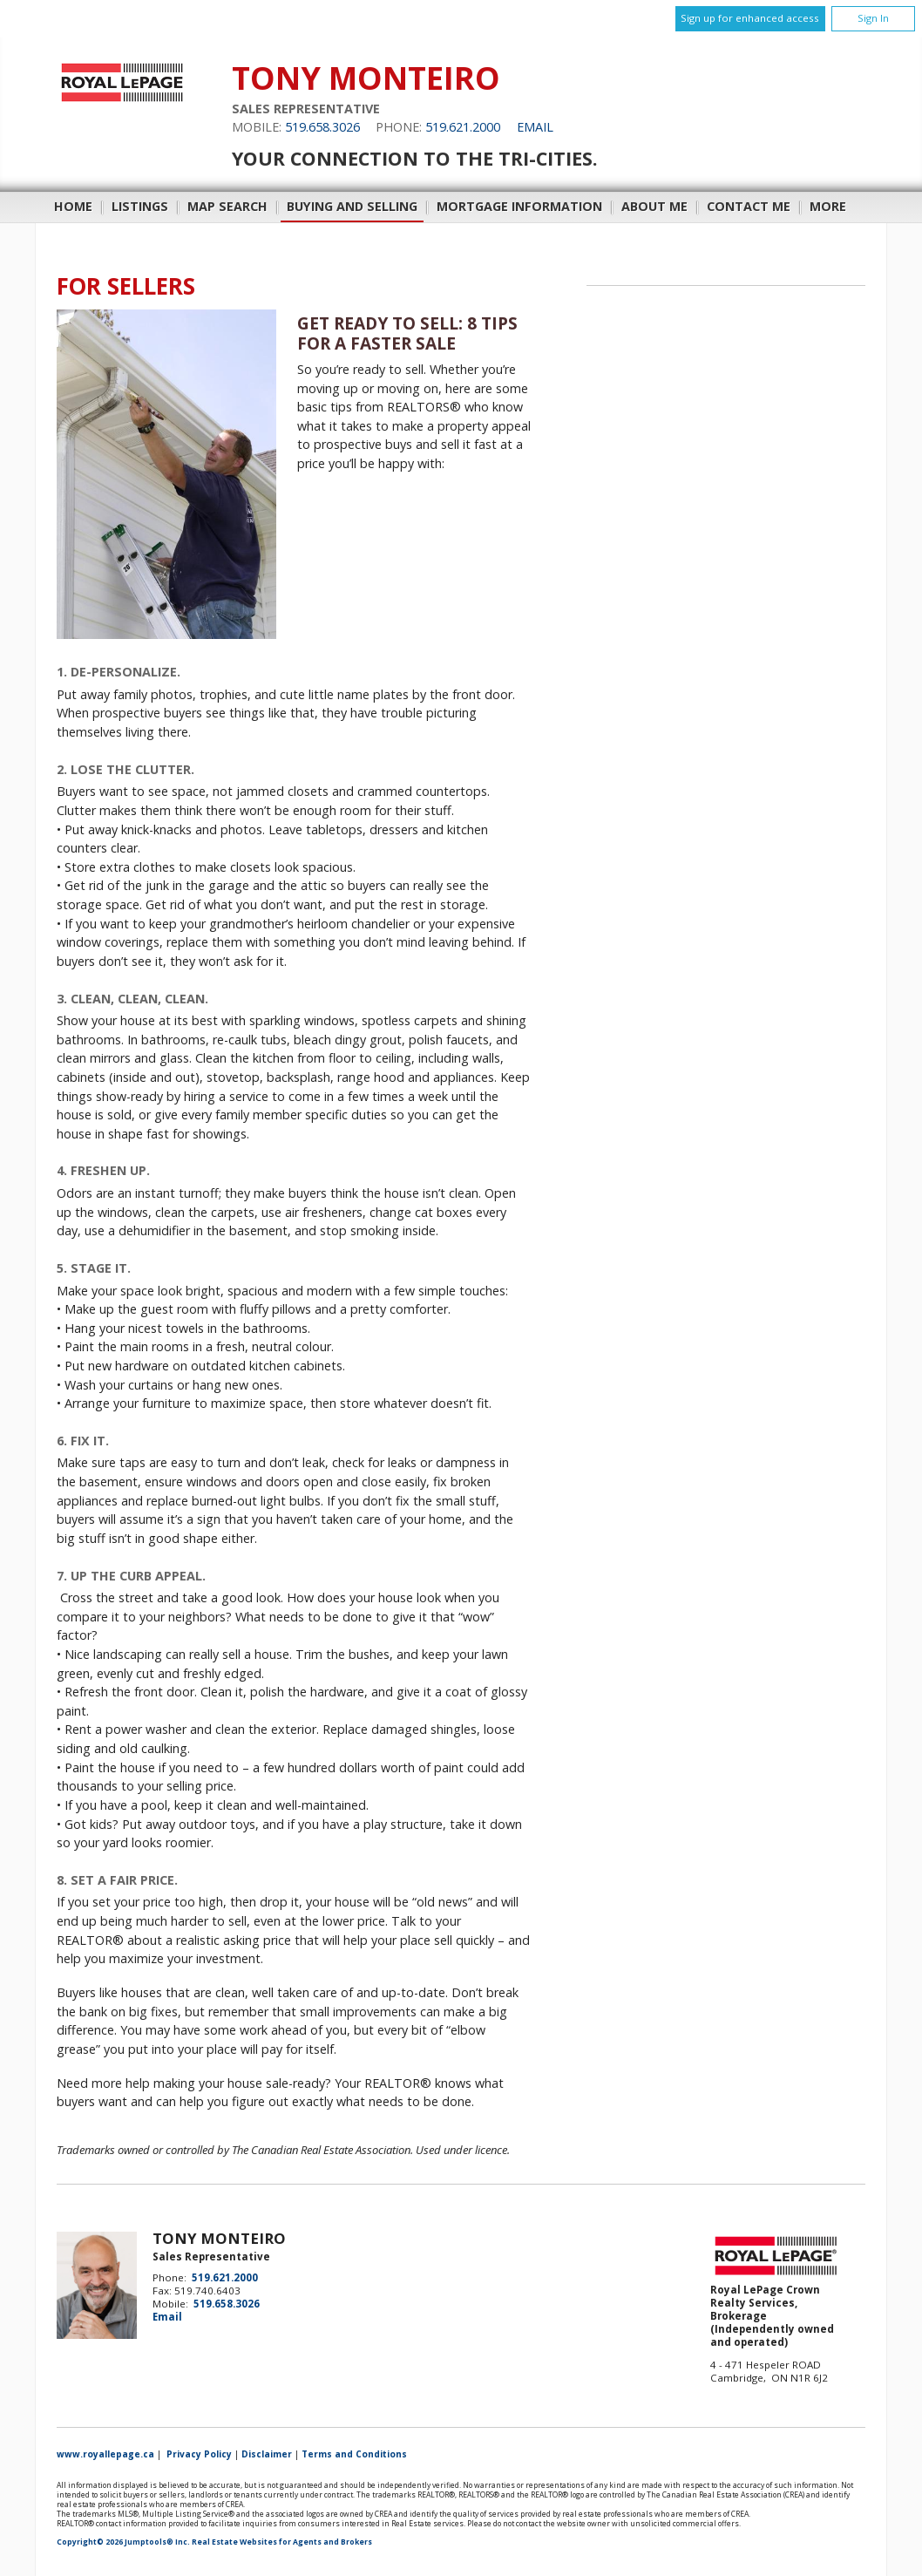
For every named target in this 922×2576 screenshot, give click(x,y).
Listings (140, 206)
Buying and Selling (352, 206)
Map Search (227, 206)
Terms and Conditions (354, 2454)
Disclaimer (266, 2454)
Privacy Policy (199, 2454)
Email (535, 127)
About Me (654, 206)
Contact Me (748, 206)
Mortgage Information (519, 206)
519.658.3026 (322, 127)
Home (73, 206)
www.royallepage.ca (105, 2454)
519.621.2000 (462, 127)
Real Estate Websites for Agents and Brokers (282, 2542)
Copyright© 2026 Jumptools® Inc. (123, 2542)
